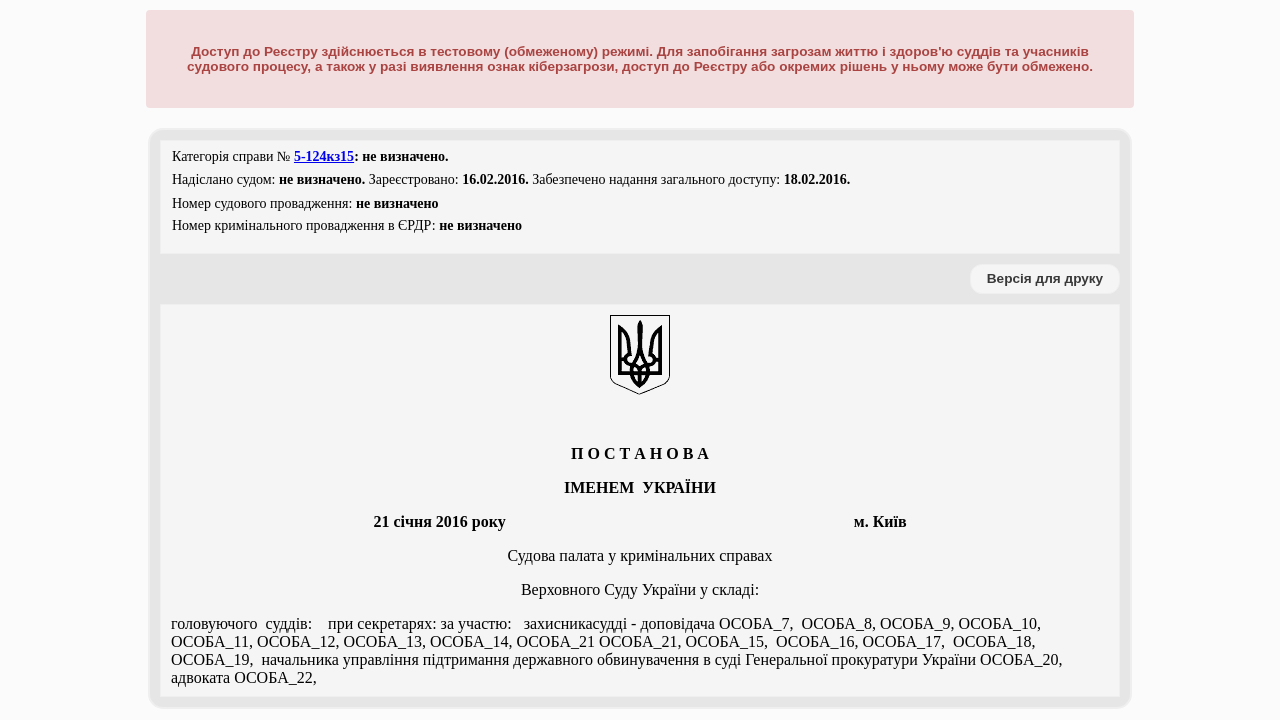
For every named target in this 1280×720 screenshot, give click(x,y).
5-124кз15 (324, 156)
